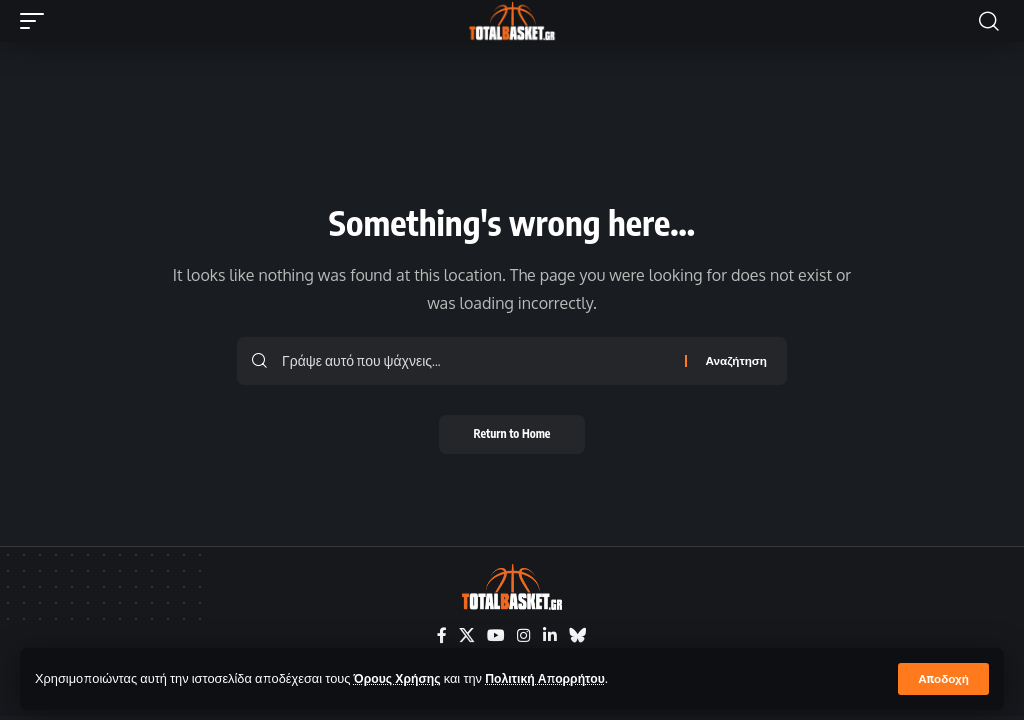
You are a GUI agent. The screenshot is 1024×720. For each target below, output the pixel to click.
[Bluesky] (578, 635)
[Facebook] (442, 635)
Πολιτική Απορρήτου (553, 678)
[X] (467, 635)
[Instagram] (524, 635)
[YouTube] (496, 635)
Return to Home (512, 434)
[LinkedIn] (550, 635)
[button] (943, 679)
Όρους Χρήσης (399, 678)
